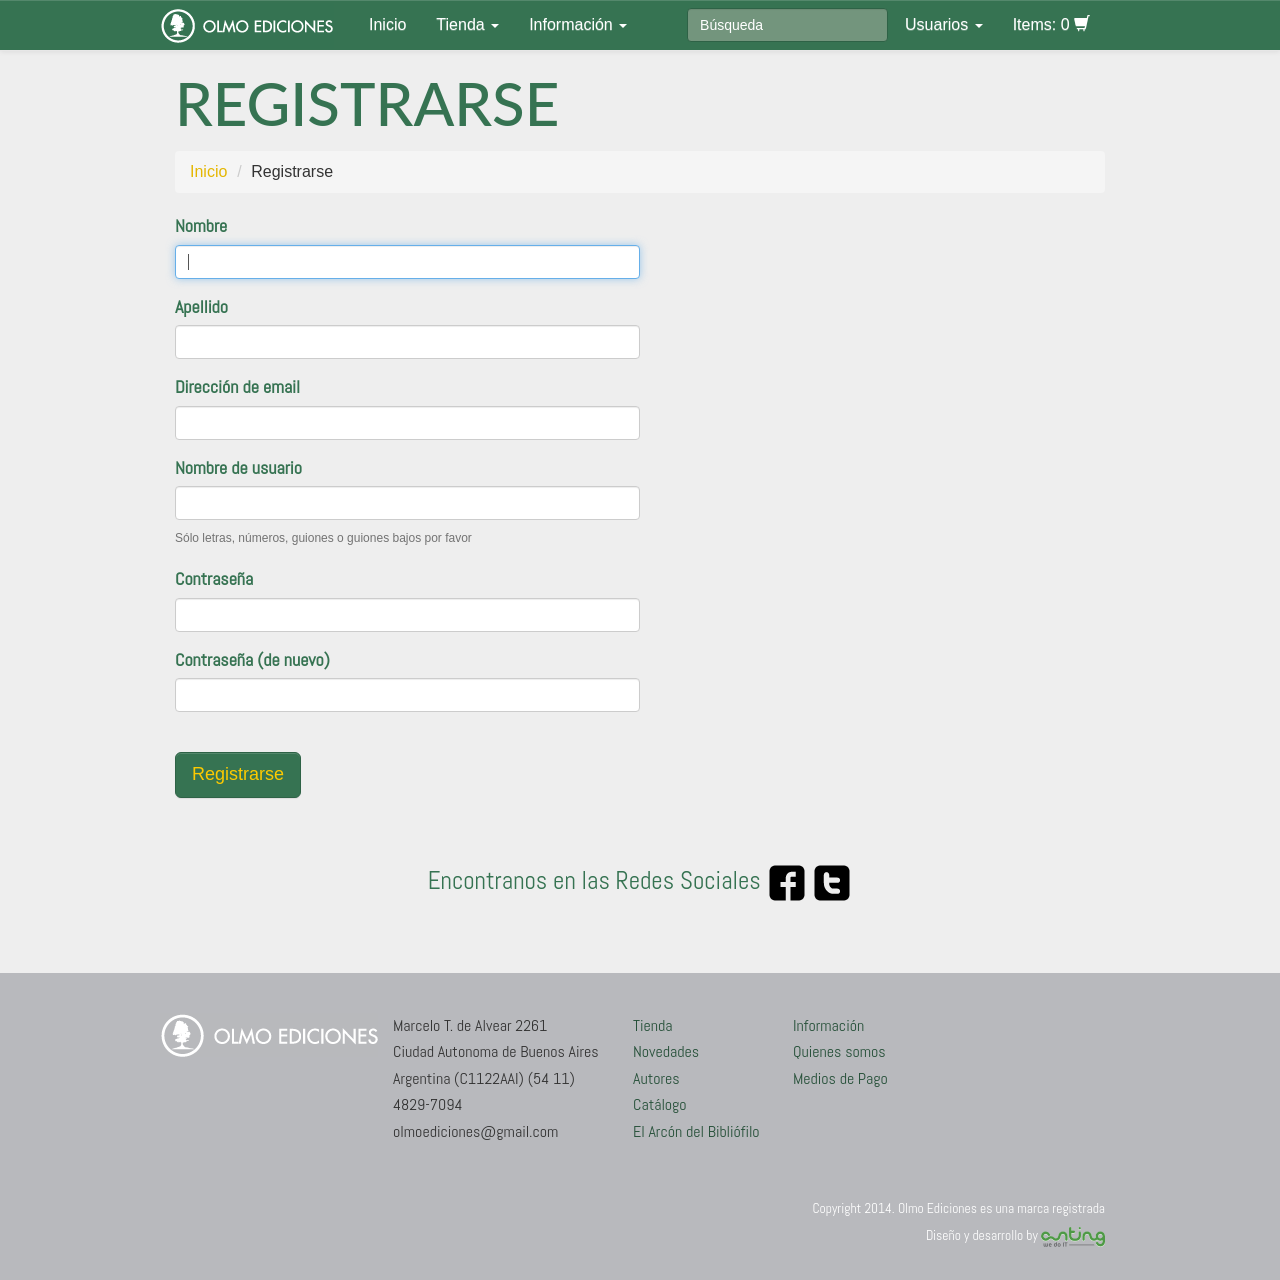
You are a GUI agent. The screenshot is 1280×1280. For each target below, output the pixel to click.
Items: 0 (1051, 24)
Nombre (201, 225)
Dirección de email (237, 386)
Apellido (201, 306)
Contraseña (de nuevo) (252, 659)
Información (578, 24)
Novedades (666, 1051)
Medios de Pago (840, 1078)
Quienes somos (839, 1051)
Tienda (467, 24)
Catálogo (660, 1104)
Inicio (387, 24)
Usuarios (944, 24)
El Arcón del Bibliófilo (696, 1131)
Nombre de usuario (238, 467)
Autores (656, 1078)
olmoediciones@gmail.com (475, 1131)
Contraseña (214, 578)
